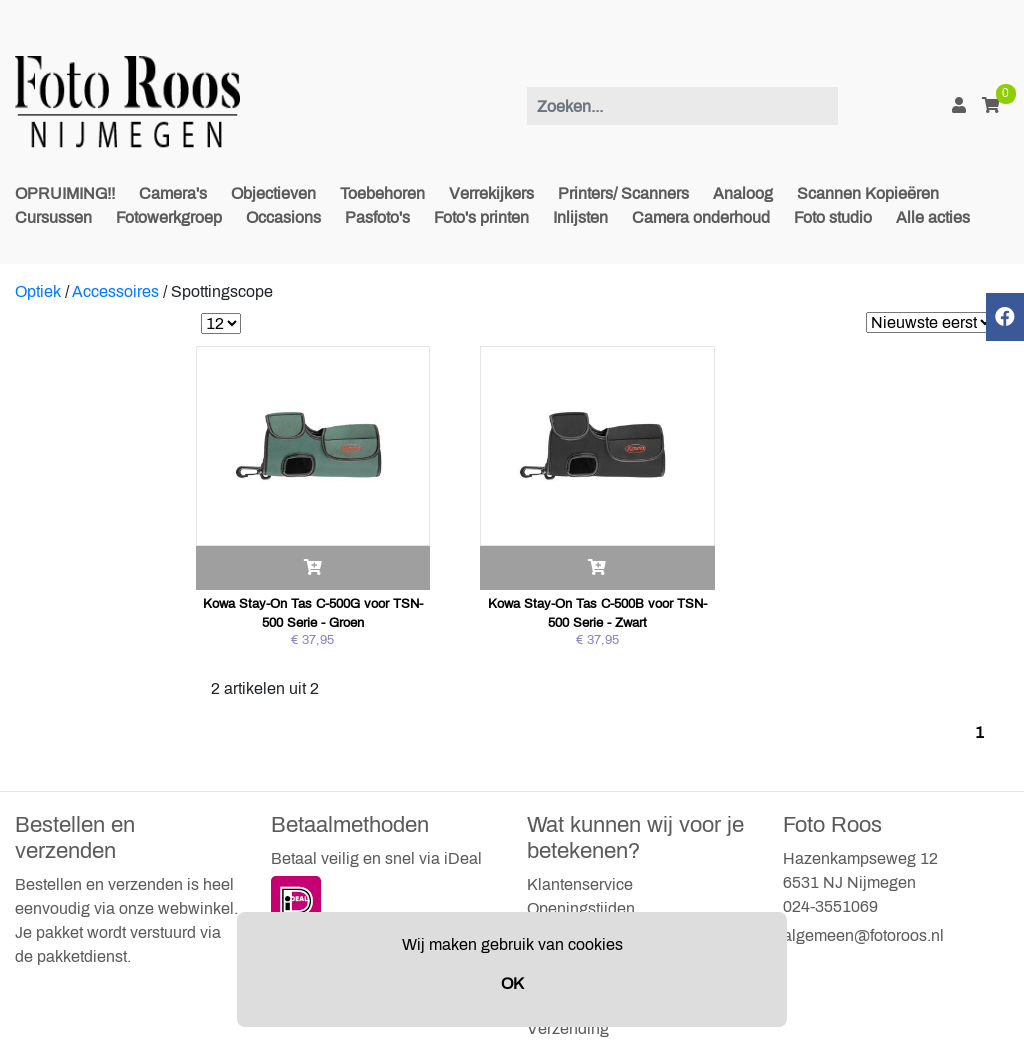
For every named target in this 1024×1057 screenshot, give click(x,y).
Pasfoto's (377, 217)
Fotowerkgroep (169, 217)
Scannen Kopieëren (868, 193)
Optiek (38, 291)
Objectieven (273, 193)
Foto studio (833, 217)
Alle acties (933, 217)
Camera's (173, 193)
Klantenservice (580, 884)
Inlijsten (580, 217)
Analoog (743, 193)
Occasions (283, 217)
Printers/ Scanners (623, 193)
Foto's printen (481, 217)
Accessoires (115, 291)
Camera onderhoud (701, 217)
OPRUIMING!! (65, 193)
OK (512, 983)
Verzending (568, 1028)
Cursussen (53, 217)
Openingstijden (581, 908)
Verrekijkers (491, 193)
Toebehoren (382, 193)
